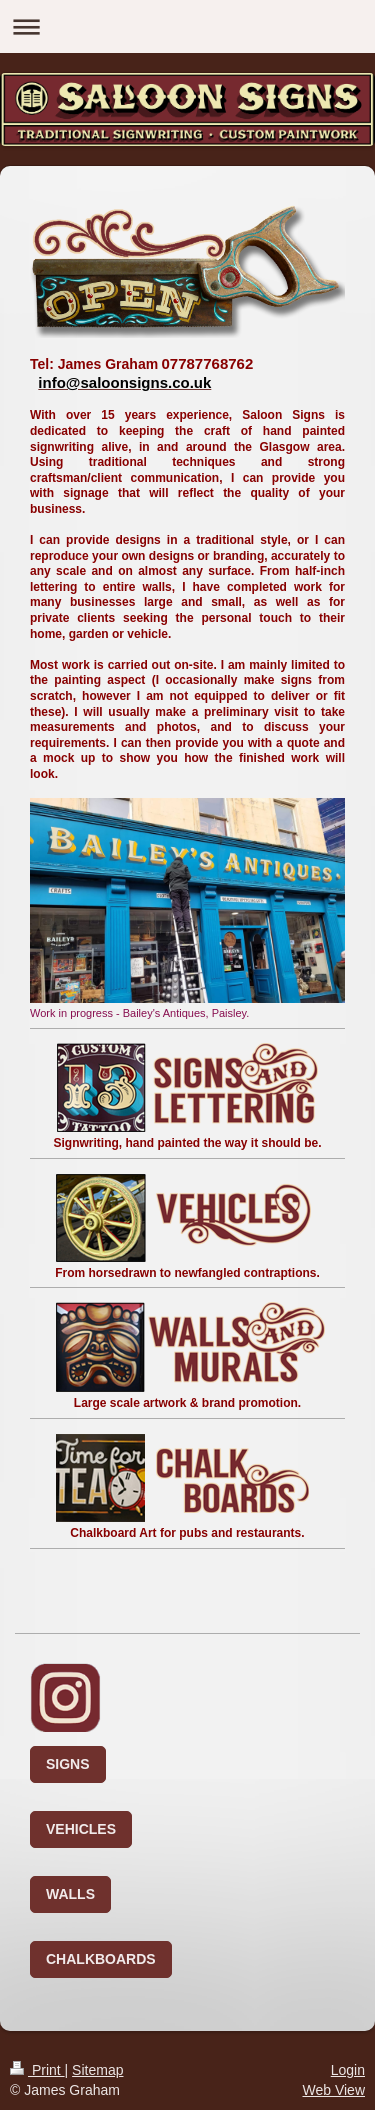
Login (348, 2070)
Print (37, 2070)
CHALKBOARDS (101, 1959)
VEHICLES (81, 1829)
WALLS (70, 1894)
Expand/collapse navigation (187, 26)
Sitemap (97, 2070)
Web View (333, 2090)
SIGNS (68, 1764)
